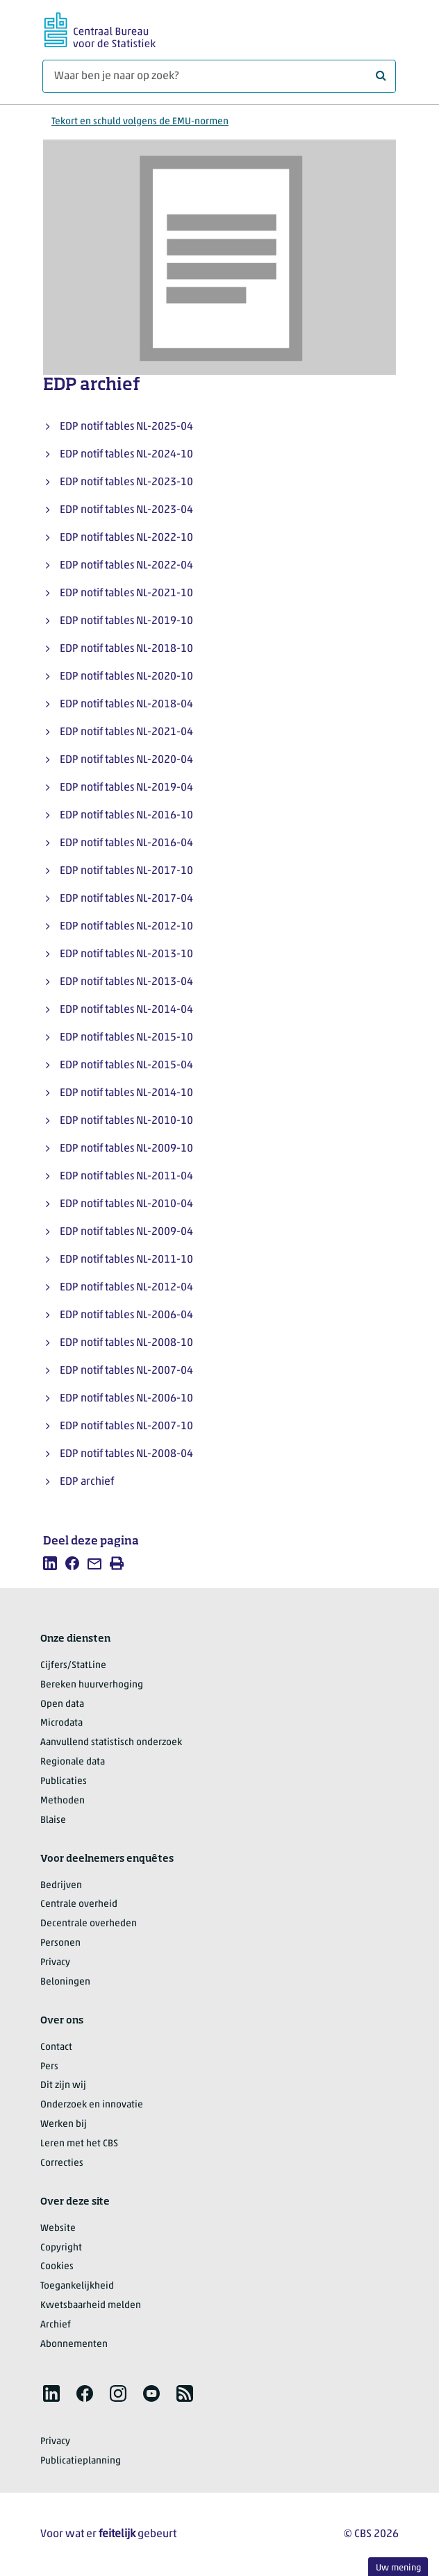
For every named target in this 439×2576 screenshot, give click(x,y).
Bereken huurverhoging (91, 1685)
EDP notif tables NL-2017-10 (126, 871)
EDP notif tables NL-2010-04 (126, 1204)
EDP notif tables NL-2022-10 (126, 538)
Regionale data (72, 1762)
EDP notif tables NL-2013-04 (126, 982)
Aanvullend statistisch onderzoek (111, 1742)
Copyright (61, 2248)
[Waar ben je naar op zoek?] (219, 76)
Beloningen (65, 1982)
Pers (49, 2066)
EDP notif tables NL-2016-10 (126, 815)
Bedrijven (61, 1885)
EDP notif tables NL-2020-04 (126, 760)
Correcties (61, 2163)
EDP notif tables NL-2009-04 (126, 1232)
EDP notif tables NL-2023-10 (126, 482)
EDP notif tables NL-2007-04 (126, 1371)
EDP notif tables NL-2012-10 (126, 926)
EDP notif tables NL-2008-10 (126, 1343)
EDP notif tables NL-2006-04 (126, 1315)
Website (58, 2228)
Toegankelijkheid (77, 2286)
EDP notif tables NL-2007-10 (126, 1426)
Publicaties (63, 1781)
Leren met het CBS (79, 2143)
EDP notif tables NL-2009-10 (126, 1148)
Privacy (55, 1962)
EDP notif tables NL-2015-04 (126, 1065)
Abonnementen (74, 2344)
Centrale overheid (78, 1904)
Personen (60, 1943)
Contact (56, 2047)
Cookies (57, 2266)
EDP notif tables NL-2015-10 (126, 1037)
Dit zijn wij (63, 2085)
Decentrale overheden (88, 1923)
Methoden (62, 1800)
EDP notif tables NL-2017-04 (126, 898)
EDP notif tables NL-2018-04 (126, 704)
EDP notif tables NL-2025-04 (126, 426)
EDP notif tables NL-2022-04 (126, 565)
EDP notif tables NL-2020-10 (126, 676)
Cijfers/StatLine (73, 1665)
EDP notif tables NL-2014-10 (126, 1093)
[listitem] (50, 1563)
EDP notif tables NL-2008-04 (126, 1454)
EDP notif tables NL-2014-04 (126, 1010)
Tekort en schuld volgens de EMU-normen (140, 121)
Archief (55, 2325)
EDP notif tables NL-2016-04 (126, 843)
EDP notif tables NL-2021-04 (126, 732)
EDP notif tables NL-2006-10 (126, 1398)
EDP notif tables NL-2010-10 (126, 1121)
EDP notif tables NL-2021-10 (126, 593)
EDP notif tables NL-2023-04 (126, 510)
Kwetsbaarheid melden (90, 2305)
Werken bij (63, 2124)
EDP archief (87, 1482)
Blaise (53, 1820)
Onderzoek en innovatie (91, 2105)
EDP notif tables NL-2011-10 (126, 1259)
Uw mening (398, 2568)
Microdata (61, 1723)
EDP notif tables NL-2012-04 (126, 1287)
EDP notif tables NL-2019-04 (126, 787)
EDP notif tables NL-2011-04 (126, 1176)
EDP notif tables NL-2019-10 (126, 621)
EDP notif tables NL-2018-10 (126, 649)
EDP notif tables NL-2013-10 (126, 954)
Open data (62, 1704)
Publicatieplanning (80, 2461)
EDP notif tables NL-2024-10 (126, 454)
